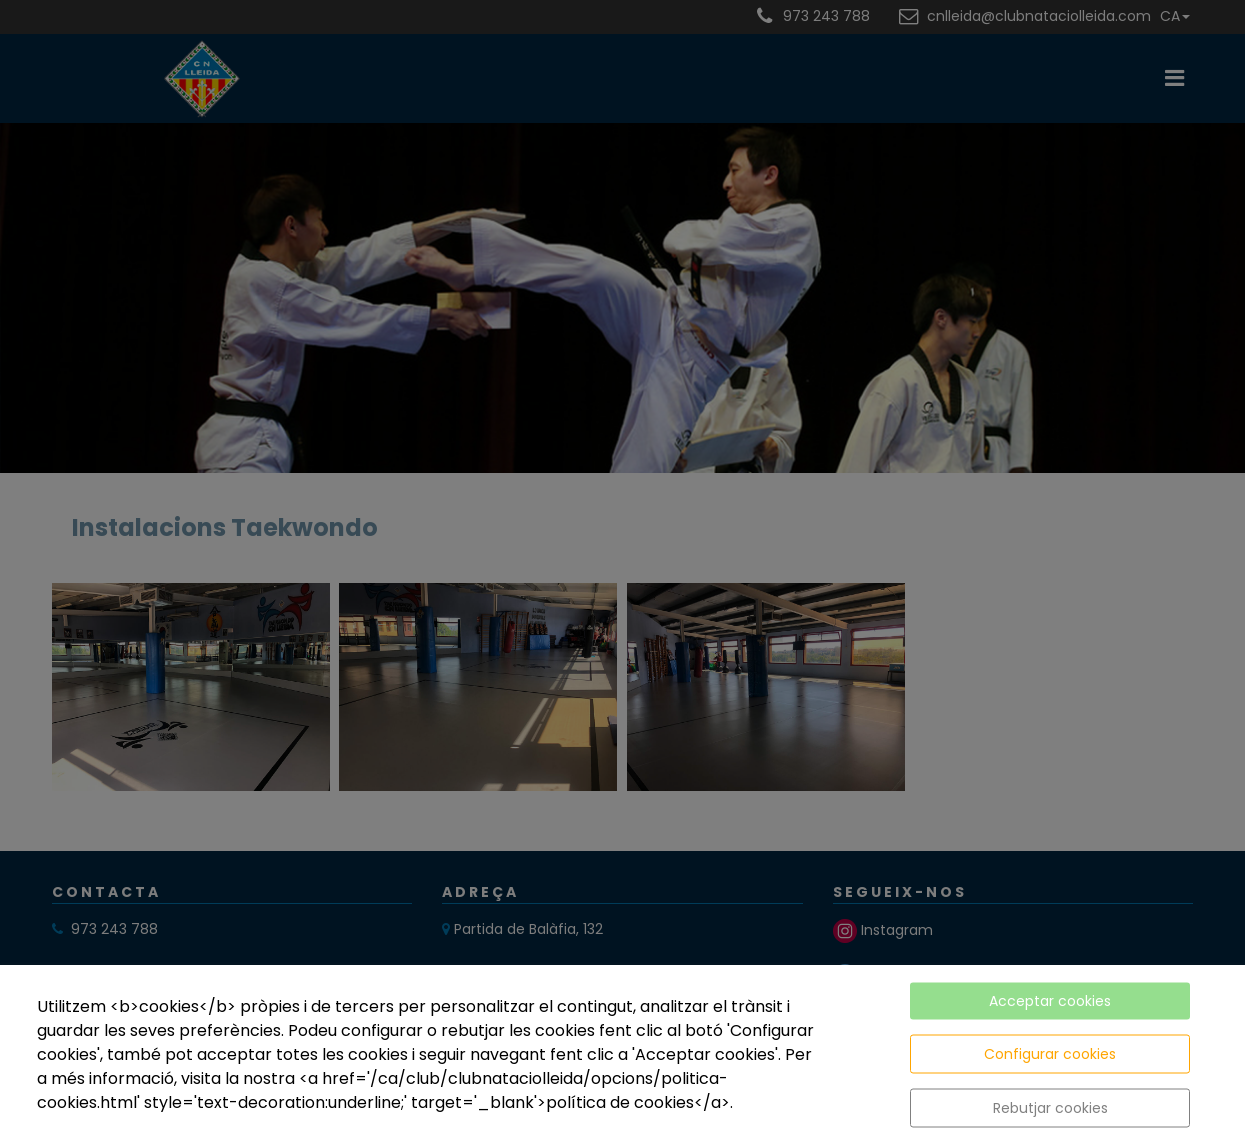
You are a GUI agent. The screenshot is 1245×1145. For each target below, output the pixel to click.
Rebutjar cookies (1050, 1108)
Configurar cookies (1050, 1054)
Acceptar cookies (1050, 1001)
